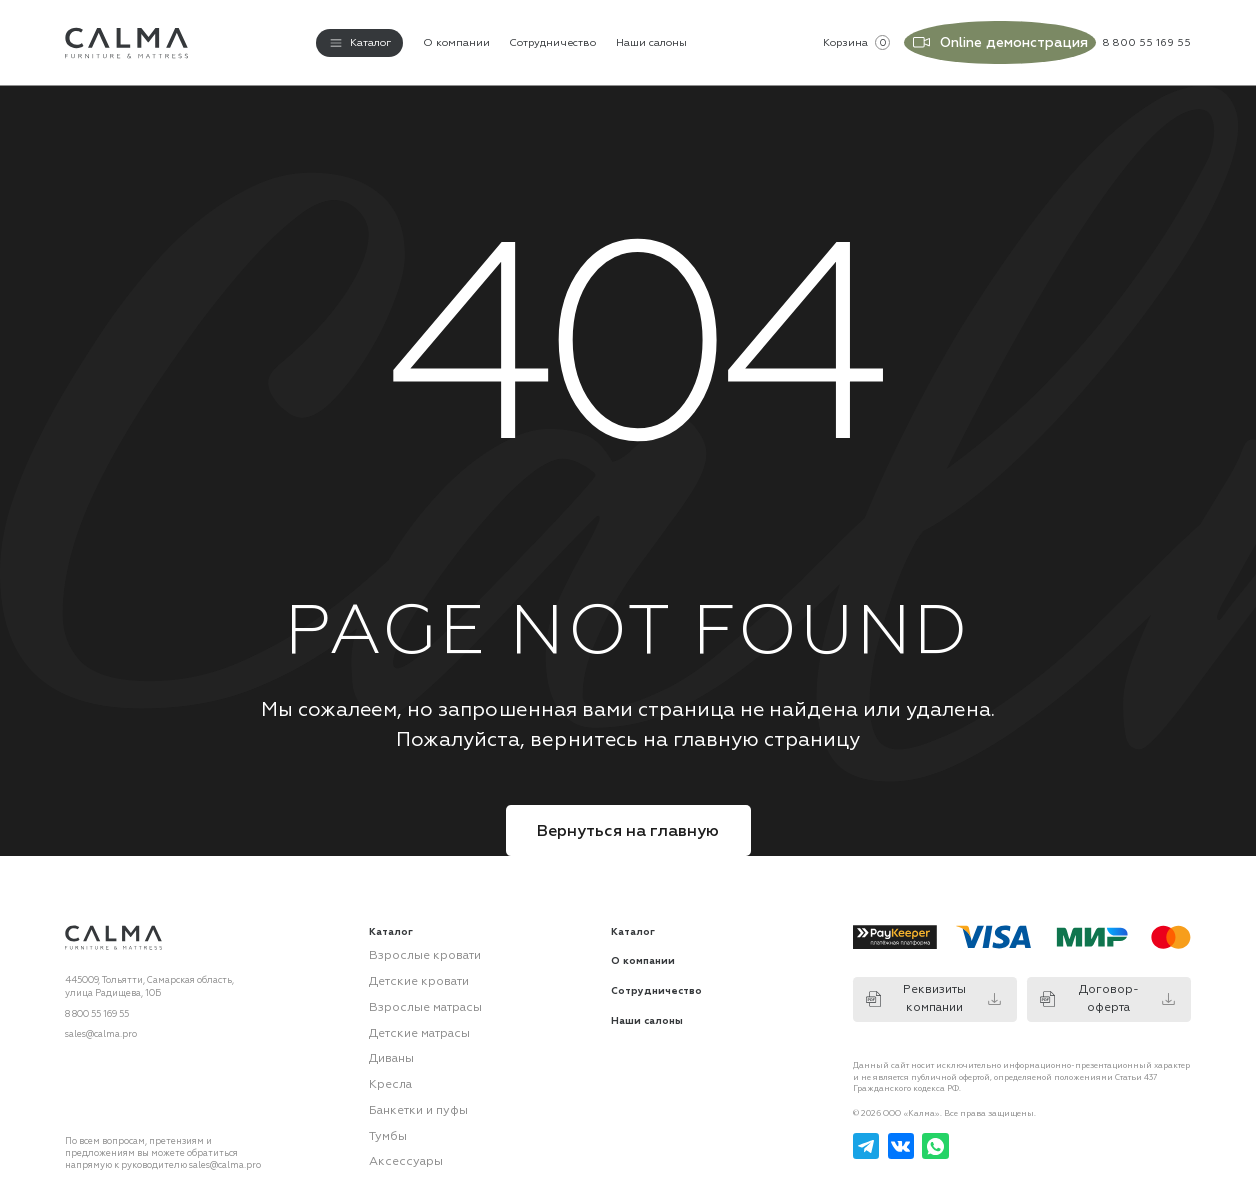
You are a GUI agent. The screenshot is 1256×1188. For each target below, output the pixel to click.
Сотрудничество (552, 37)
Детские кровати (407, 967)
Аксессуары (395, 1125)
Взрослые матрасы (411, 989)
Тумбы (383, 1102)
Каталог (633, 922)
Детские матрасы (408, 1012)
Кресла (385, 1057)
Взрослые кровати (410, 944)
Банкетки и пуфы (408, 1079)
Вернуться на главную (628, 820)
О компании (456, 37)
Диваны (387, 1034)
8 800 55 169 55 (97, 1003)
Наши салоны (651, 37)
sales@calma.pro (101, 1024)
